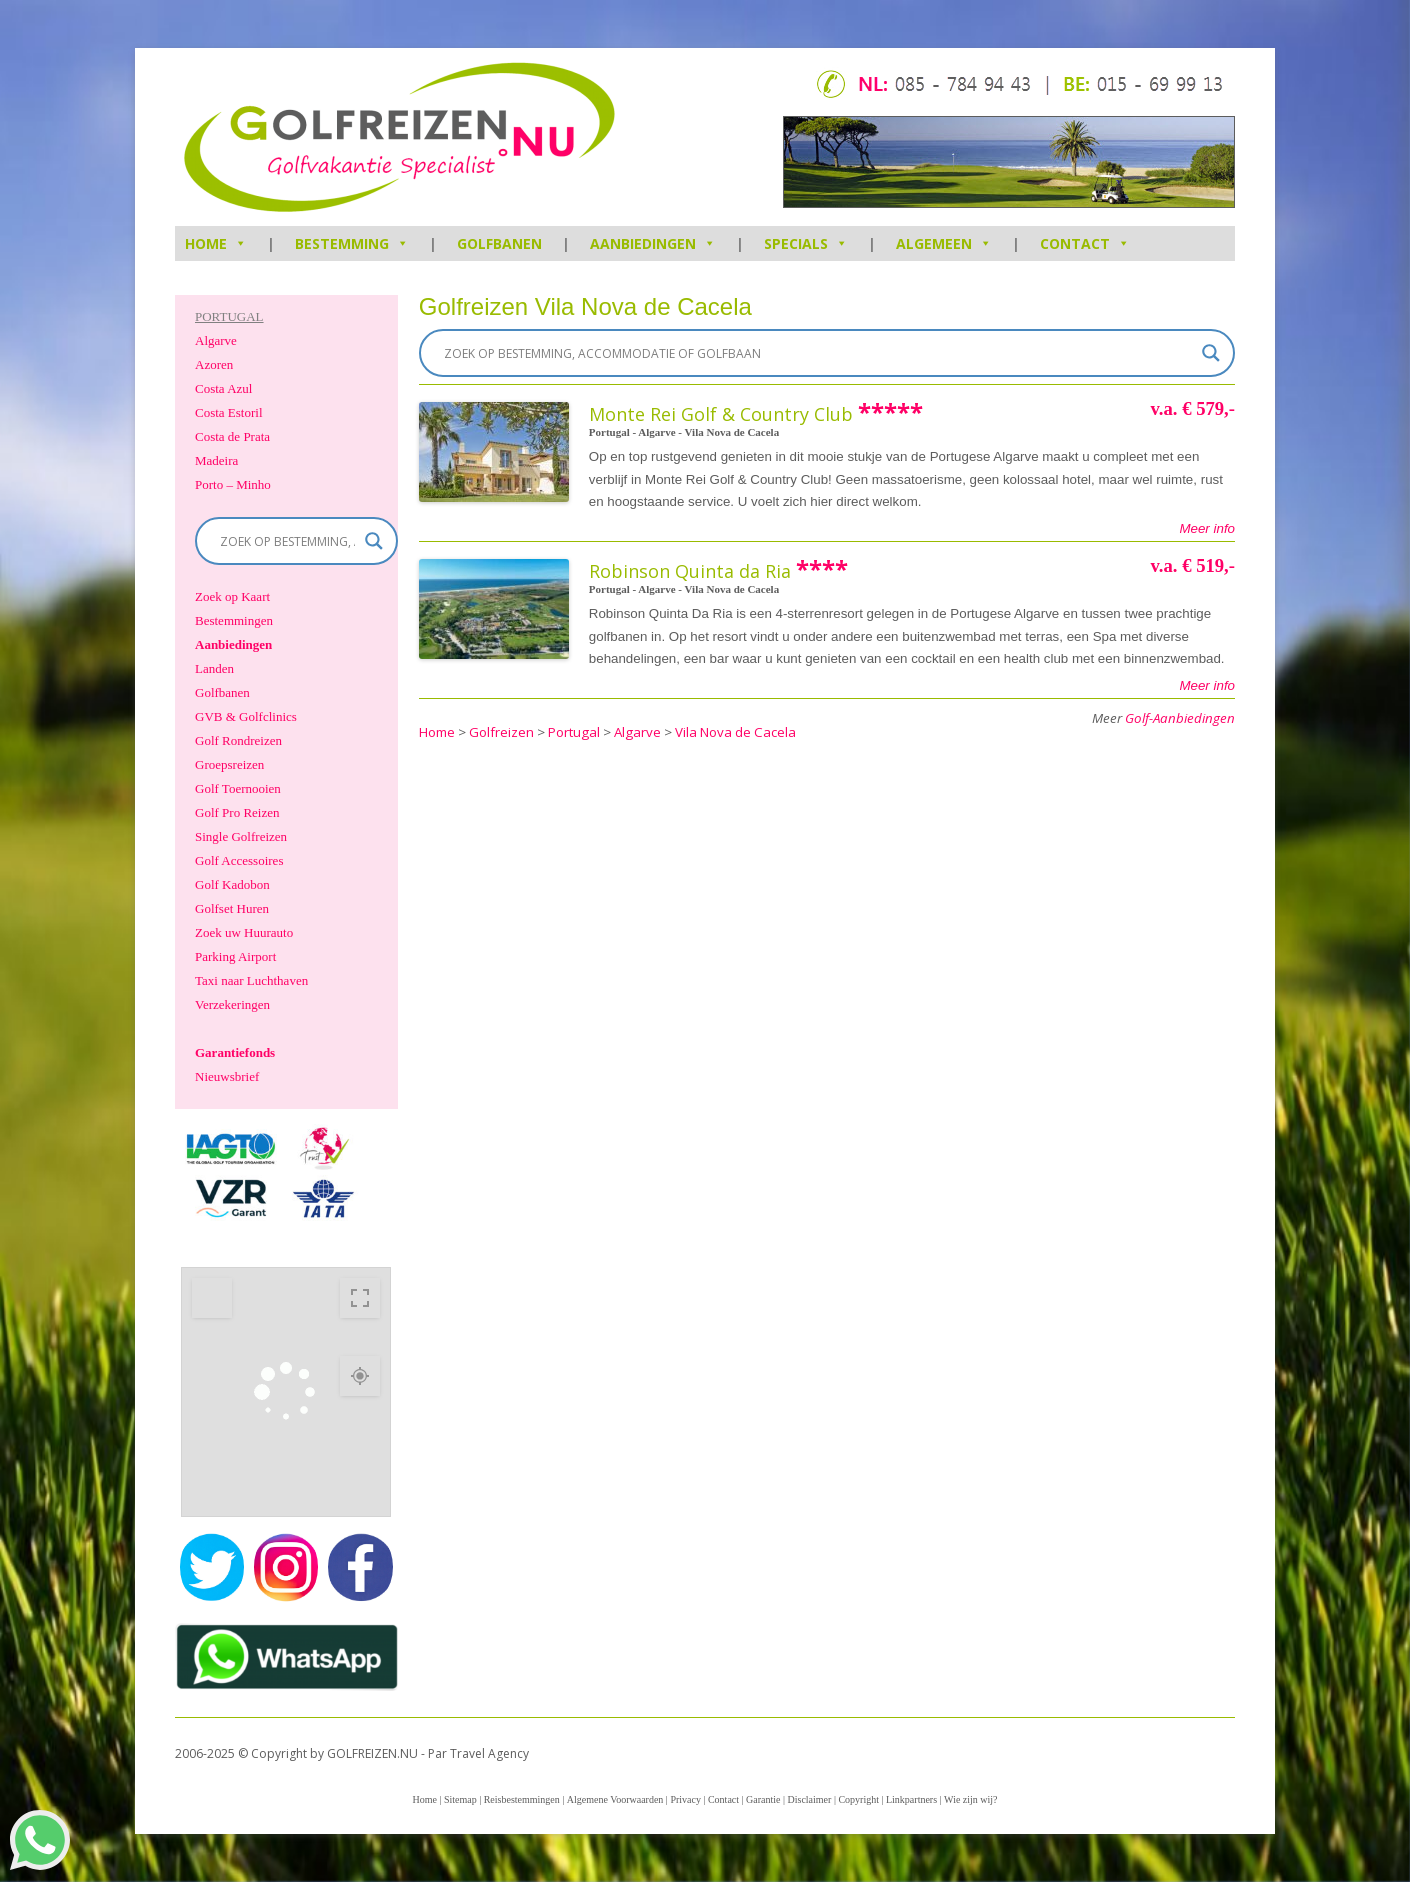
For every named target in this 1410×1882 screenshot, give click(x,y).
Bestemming (352, 243)
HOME (216, 243)
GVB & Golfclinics (246, 716)
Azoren (214, 364)
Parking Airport (235, 956)
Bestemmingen (234, 620)
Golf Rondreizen (238, 740)
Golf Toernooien (238, 788)
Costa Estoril (229, 412)
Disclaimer (810, 1799)
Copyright (858, 1799)
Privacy (685, 1799)
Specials (806, 243)
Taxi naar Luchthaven (251, 980)
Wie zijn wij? (970, 1799)
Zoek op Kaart (232, 596)
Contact (1085, 243)
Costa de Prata (232, 436)
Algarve (216, 340)
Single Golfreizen (241, 836)
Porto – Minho (233, 484)
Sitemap (460, 1799)
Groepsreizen (229, 764)
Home (424, 1799)
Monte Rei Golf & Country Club (721, 414)
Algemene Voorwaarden (615, 1799)
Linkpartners (911, 1799)
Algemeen (944, 243)
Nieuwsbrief (227, 1076)
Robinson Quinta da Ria (690, 571)
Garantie (763, 1799)
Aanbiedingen (653, 243)
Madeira (216, 460)
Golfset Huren (232, 908)
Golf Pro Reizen (237, 812)
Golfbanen (499, 243)
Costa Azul (223, 388)
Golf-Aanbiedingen (1180, 718)
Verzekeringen (232, 1004)
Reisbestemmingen (522, 1799)
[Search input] (818, 353)
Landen (214, 668)
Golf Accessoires (239, 860)
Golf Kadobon (232, 884)
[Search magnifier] (1211, 353)
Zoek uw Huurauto (244, 932)
